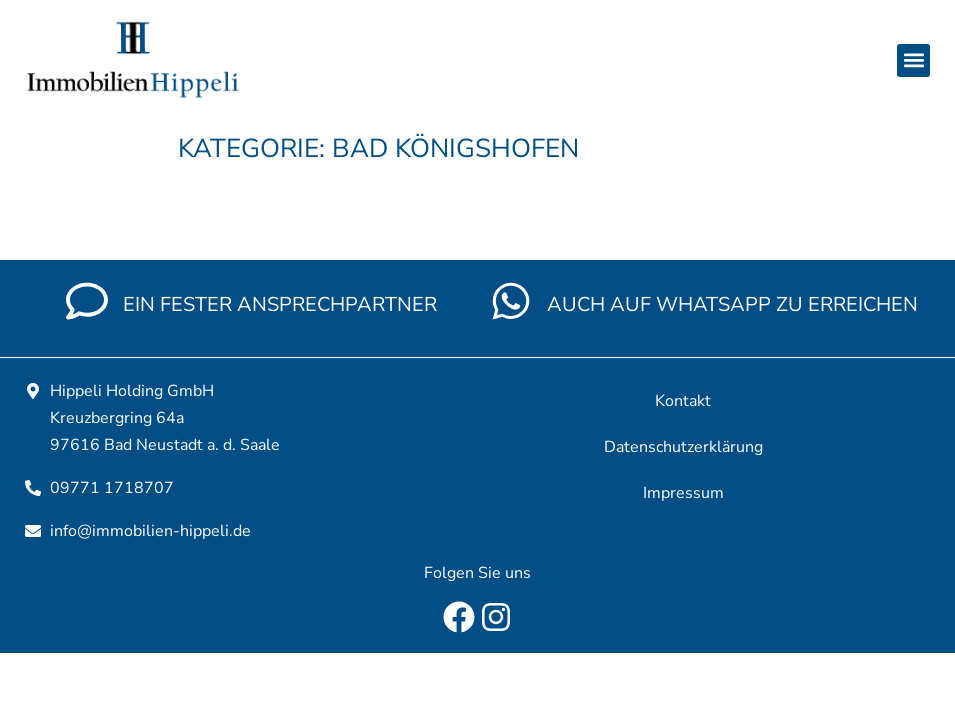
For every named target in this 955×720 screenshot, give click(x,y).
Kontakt (683, 401)
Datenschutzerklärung (683, 447)
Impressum (683, 493)
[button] (913, 60)
